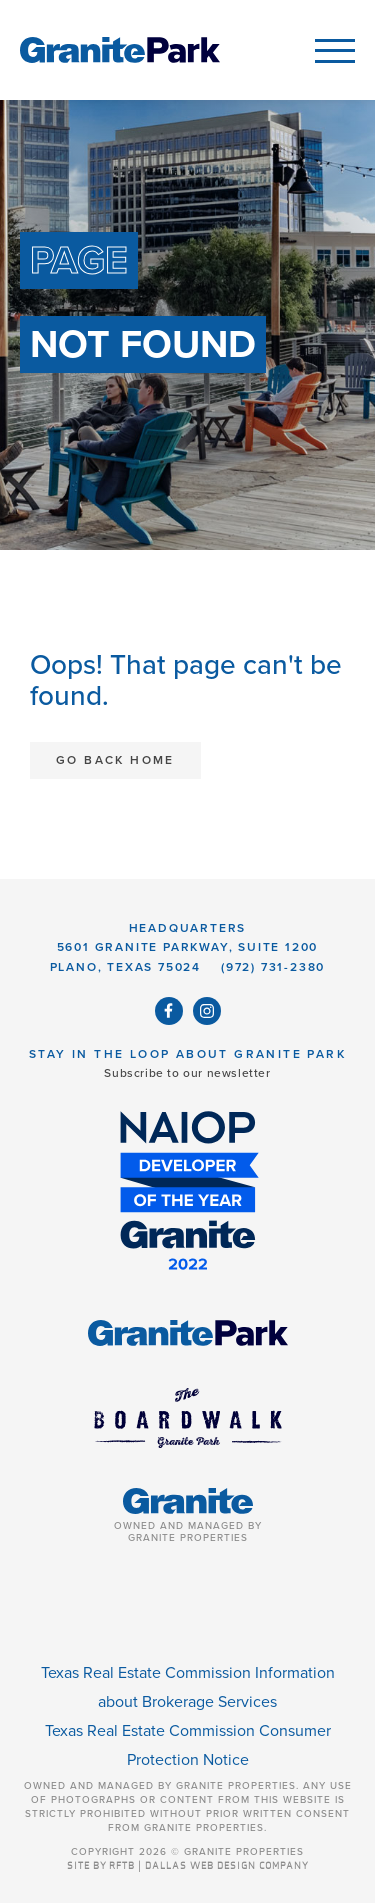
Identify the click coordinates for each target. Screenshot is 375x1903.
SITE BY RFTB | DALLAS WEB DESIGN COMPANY (188, 1866)
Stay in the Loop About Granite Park (187, 1054)
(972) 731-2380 (273, 967)
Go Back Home (115, 760)
